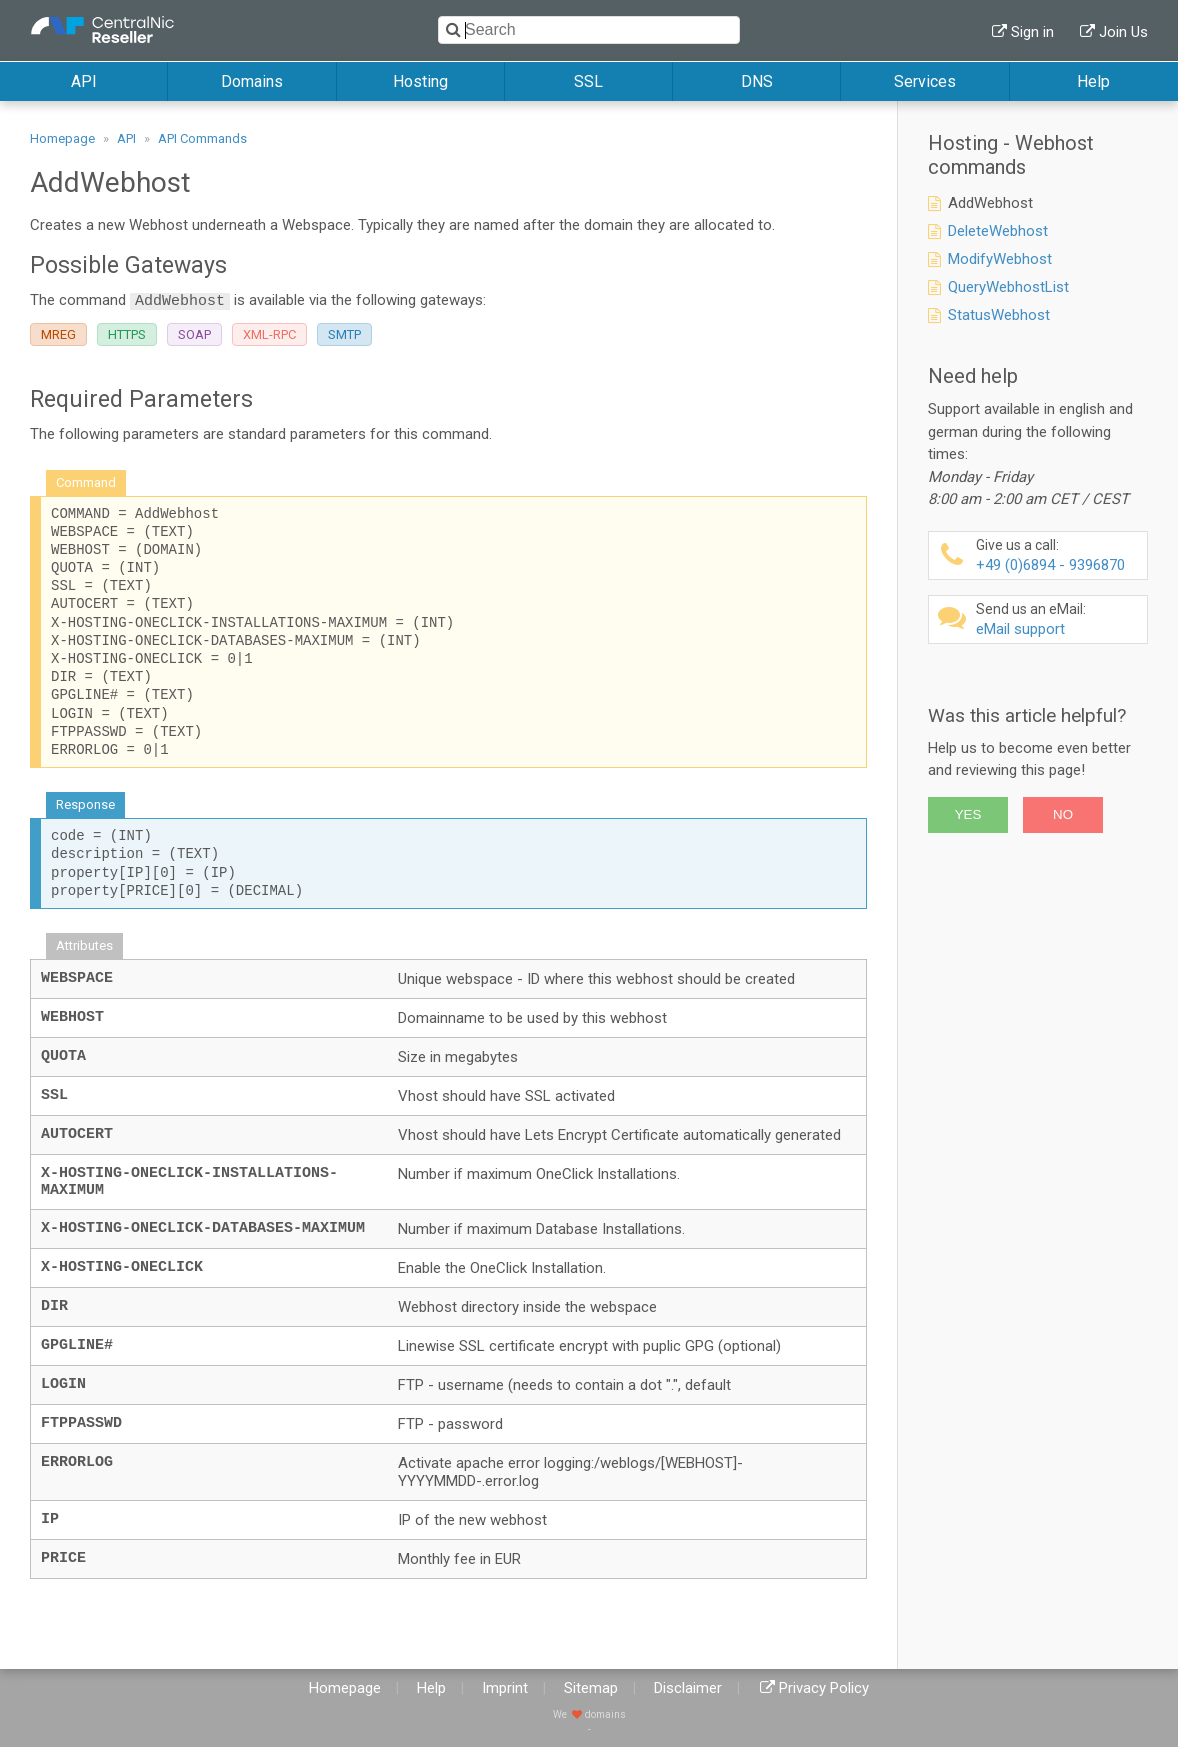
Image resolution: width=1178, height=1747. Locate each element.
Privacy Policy (824, 1688)
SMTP (344, 334)
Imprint (505, 1688)
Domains (252, 81)
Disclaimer (688, 1688)
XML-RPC (269, 334)
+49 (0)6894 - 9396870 (1059, 555)
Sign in (1032, 32)
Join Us (1123, 32)
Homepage (62, 138)
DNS (757, 81)
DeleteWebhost (998, 231)
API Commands (202, 138)
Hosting (420, 81)
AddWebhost (990, 203)
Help (1093, 81)
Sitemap (591, 1688)
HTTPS (127, 334)
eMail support (1059, 619)
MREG (58, 334)
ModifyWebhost (1000, 259)
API (84, 81)
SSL (588, 81)
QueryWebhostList (1008, 287)
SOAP (194, 334)
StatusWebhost (999, 315)
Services (925, 81)
